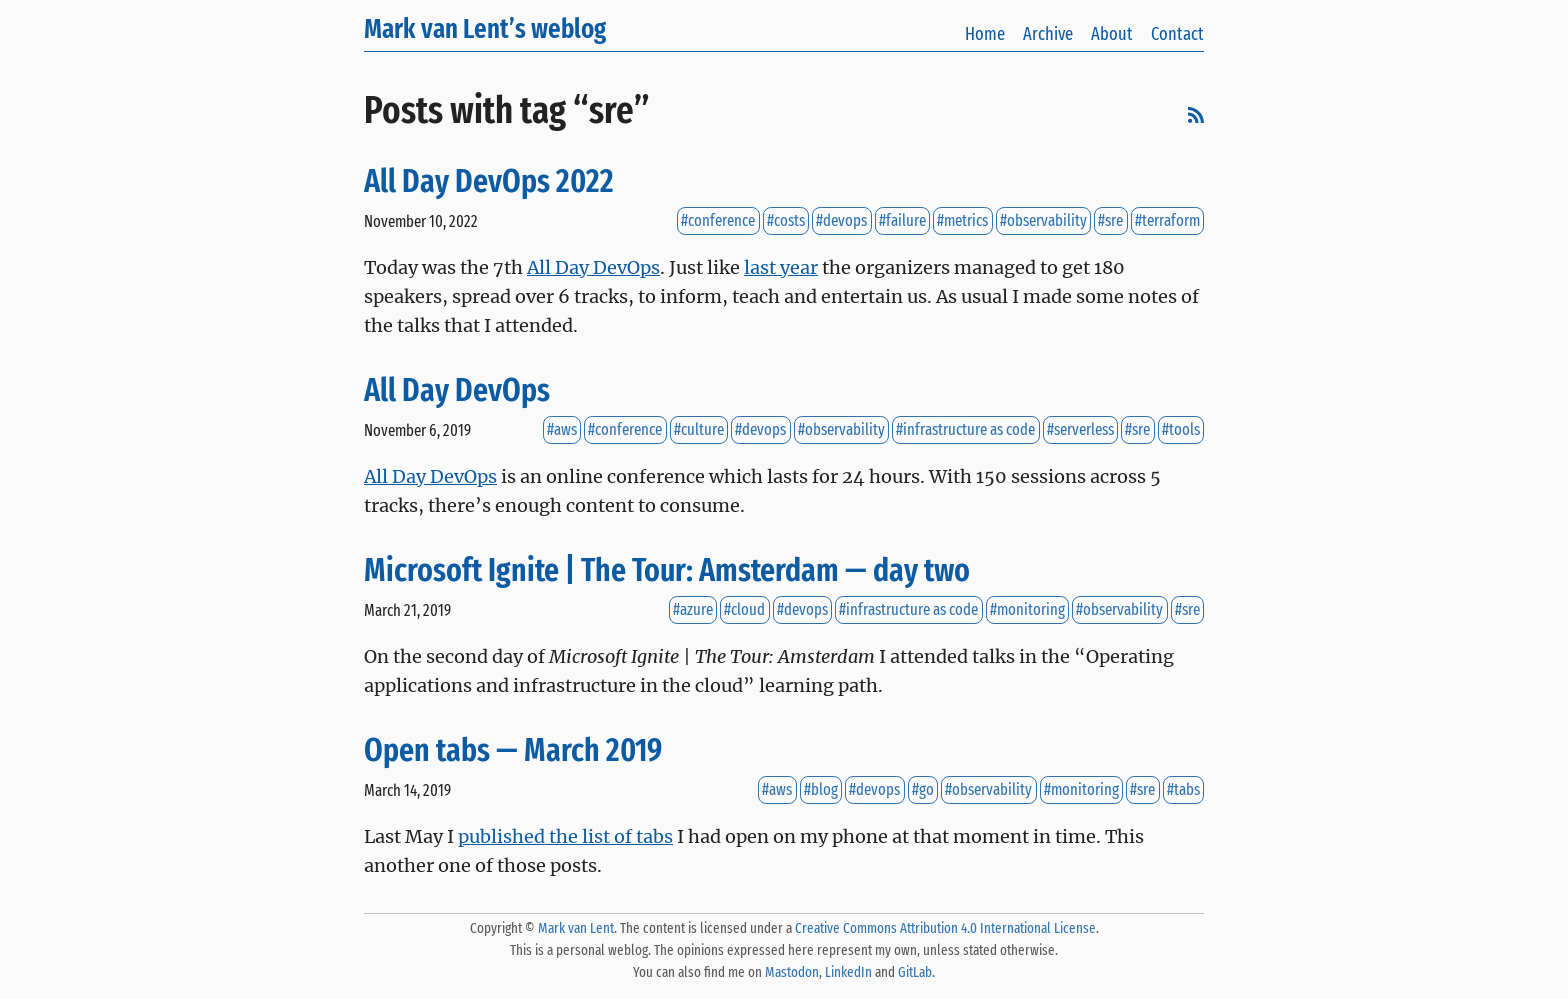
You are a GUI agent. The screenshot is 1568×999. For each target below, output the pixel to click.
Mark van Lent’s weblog (485, 29)
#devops (841, 221)
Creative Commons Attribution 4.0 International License (945, 928)
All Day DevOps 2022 (489, 181)
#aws (562, 430)
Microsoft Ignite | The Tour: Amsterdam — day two (667, 570)
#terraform (1167, 221)
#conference (718, 221)
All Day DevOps (593, 267)
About (1112, 34)
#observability (1043, 221)
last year (781, 267)
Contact (1177, 34)
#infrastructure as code (965, 430)
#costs (786, 221)
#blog (821, 790)
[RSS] (1196, 117)
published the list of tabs (565, 836)
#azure (693, 610)
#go (923, 790)
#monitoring (1027, 610)
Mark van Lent (576, 928)
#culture (699, 430)
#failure (902, 221)
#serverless (1080, 430)
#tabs (1183, 790)
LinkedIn (848, 972)
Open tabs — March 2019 (513, 750)
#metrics (962, 221)
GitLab (915, 972)
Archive (1048, 34)
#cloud (744, 610)
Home (985, 34)
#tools (1181, 430)
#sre (1110, 221)
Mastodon (792, 972)
